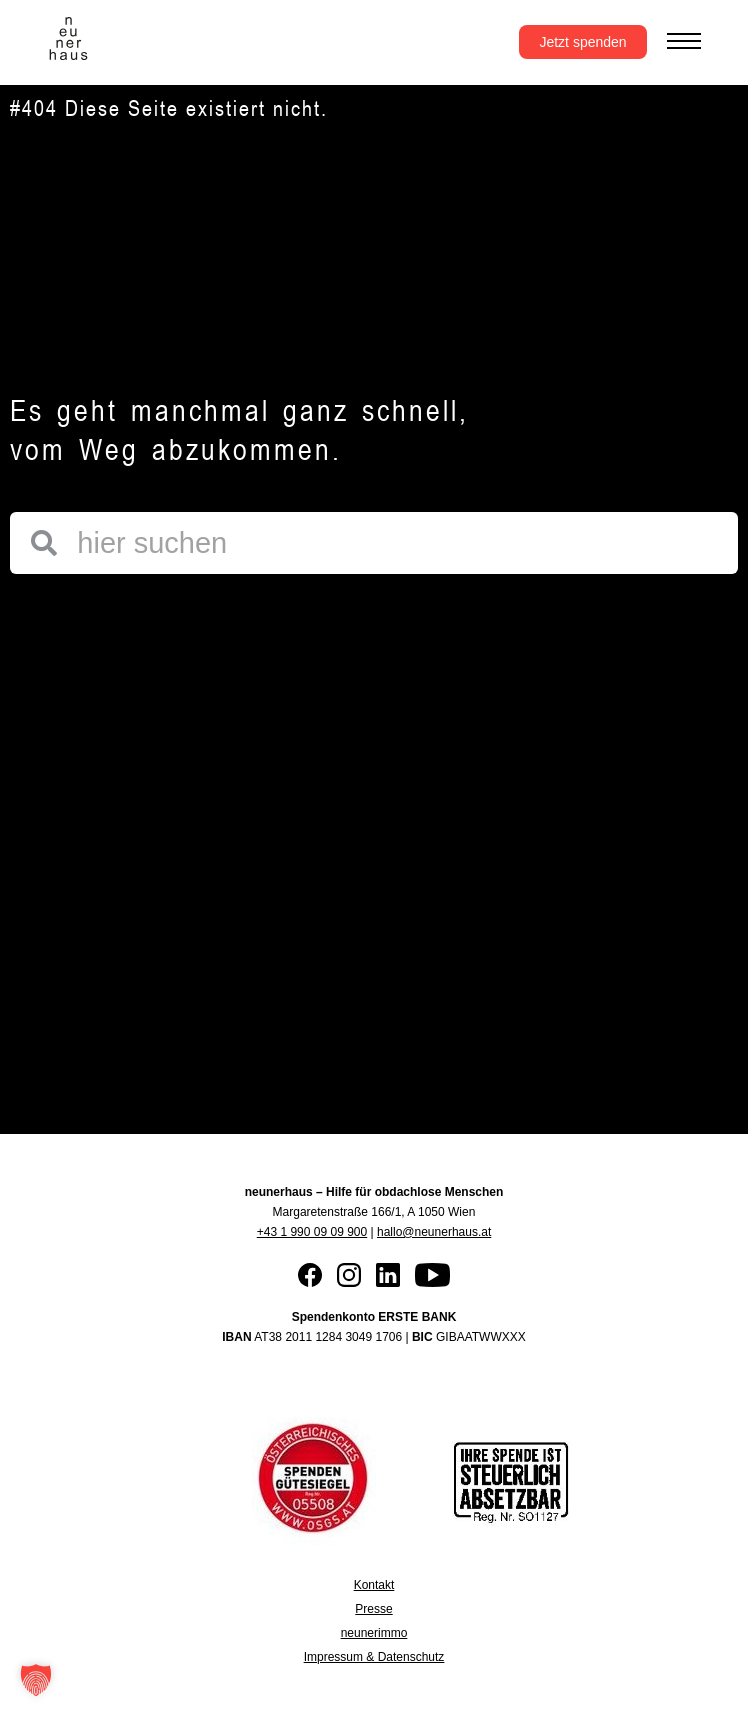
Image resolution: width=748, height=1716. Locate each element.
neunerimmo (374, 1633)
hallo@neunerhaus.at (434, 1232)
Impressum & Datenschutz (374, 1657)
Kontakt (374, 1585)
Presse (373, 1609)
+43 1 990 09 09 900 (312, 1232)
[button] (36, 1680)
